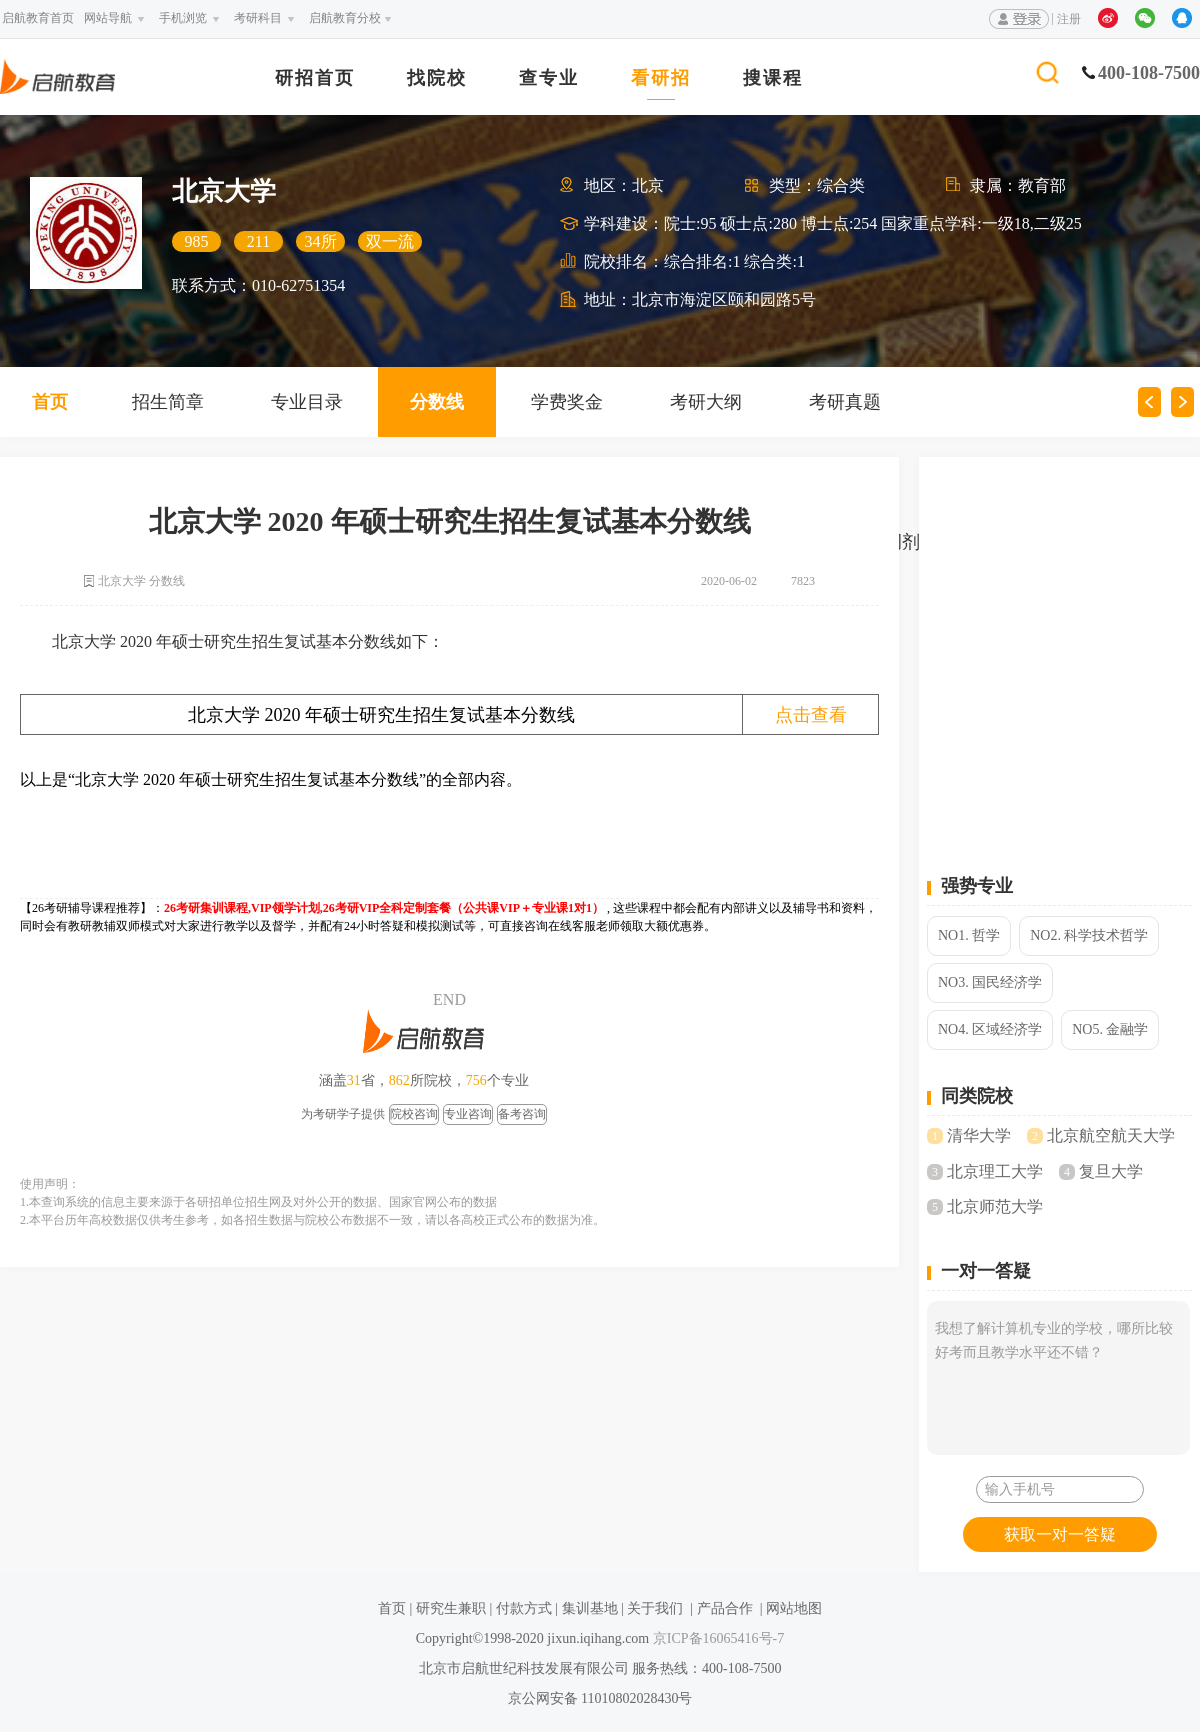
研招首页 (315, 78)
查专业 (549, 78)
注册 (1069, 19)
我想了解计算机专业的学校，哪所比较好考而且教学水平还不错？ (1058, 1378)
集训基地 (590, 1608)
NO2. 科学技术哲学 (1089, 935)
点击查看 (811, 715)
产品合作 (725, 1608)
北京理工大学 (995, 1171)
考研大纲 (706, 402)
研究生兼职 (451, 1608)
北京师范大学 (995, 1206)
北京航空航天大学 (1111, 1135)
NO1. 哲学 (969, 935)
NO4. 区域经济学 (990, 1029)
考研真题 (845, 402)
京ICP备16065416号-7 (716, 1638)
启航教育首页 (38, 18)
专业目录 (307, 402)
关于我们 (655, 1608)
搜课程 (773, 78)
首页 (392, 1608)
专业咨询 (468, 1114)
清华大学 (979, 1135)
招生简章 (168, 402)
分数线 (437, 402)
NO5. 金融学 (1110, 1029)
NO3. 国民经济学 (990, 982)
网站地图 (794, 1608)
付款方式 (524, 1608)
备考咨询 (522, 1114)
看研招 (661, 78)
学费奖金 (567, 402)
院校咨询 (414, 1114)
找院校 (437, 78)
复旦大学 (1111, 1171)
